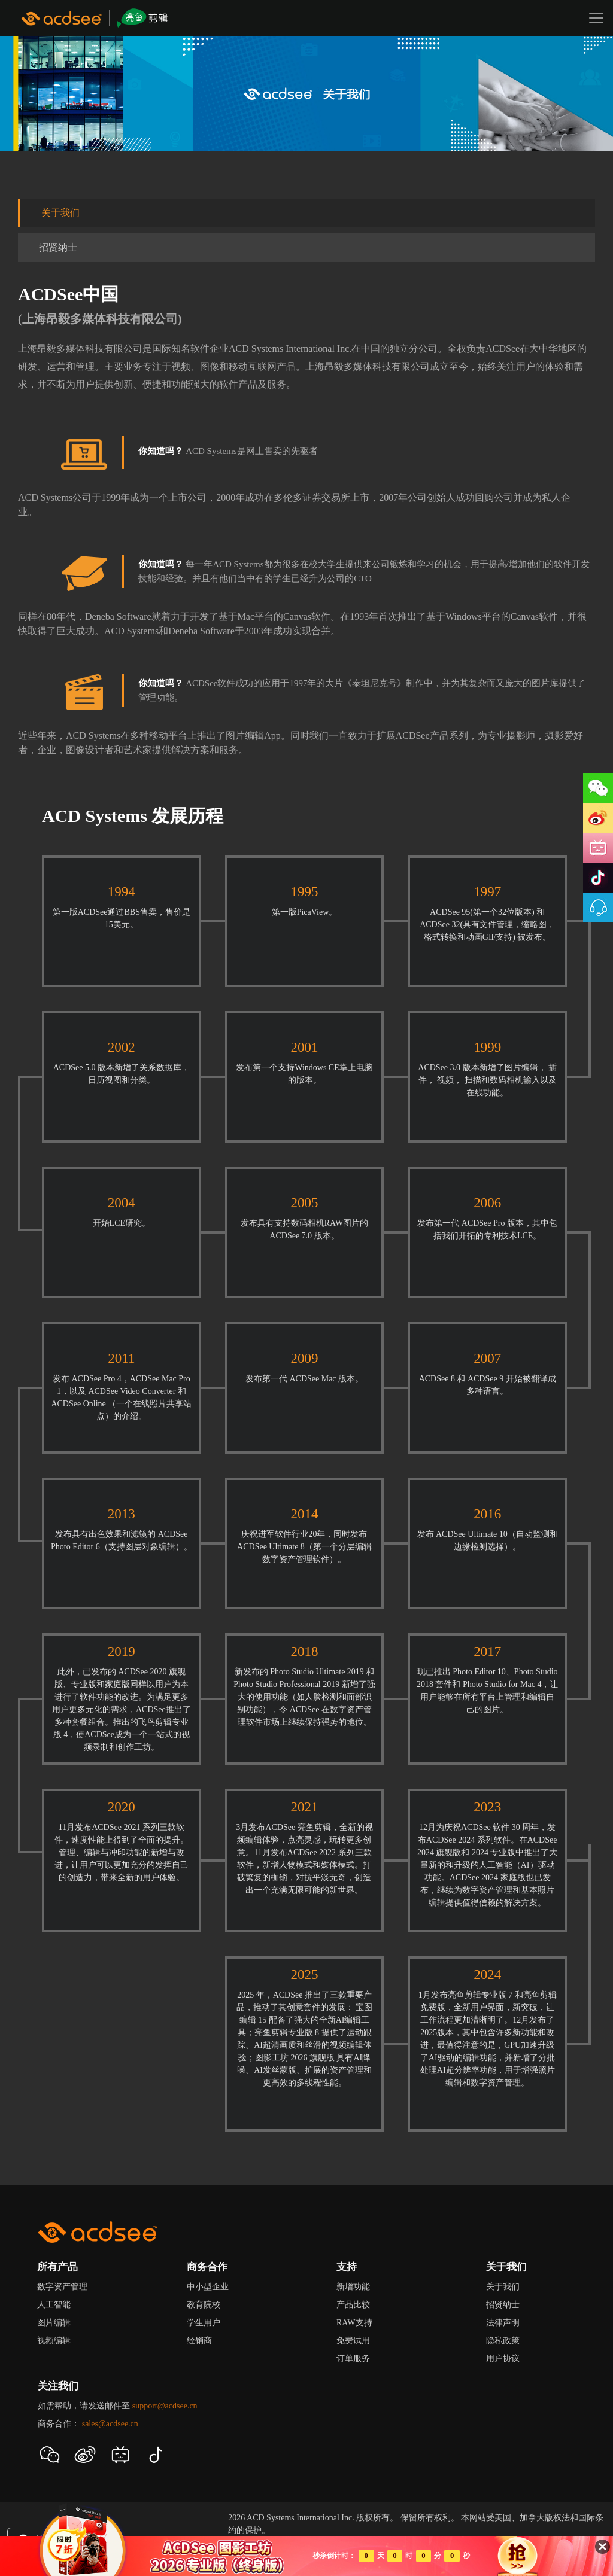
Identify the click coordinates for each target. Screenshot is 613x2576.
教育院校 (203, 2304)
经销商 (199, 2340)
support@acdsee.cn (165, 2405)
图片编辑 (54, 2322)
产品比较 (353, 2304)
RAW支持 (354, 2322)
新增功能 (353, 2286)
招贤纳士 (58, 247)
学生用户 (203, 2322)
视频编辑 (54, 2340)
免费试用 (353, 2340)
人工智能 (54, 2304)
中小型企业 (208, 2286)
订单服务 (353, 2358)
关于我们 (60, 213)
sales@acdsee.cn (110, 2423)
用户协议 (503, 2358)
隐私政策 (503, 2340)
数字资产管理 (62, 2286)
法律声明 (503, 2322)
